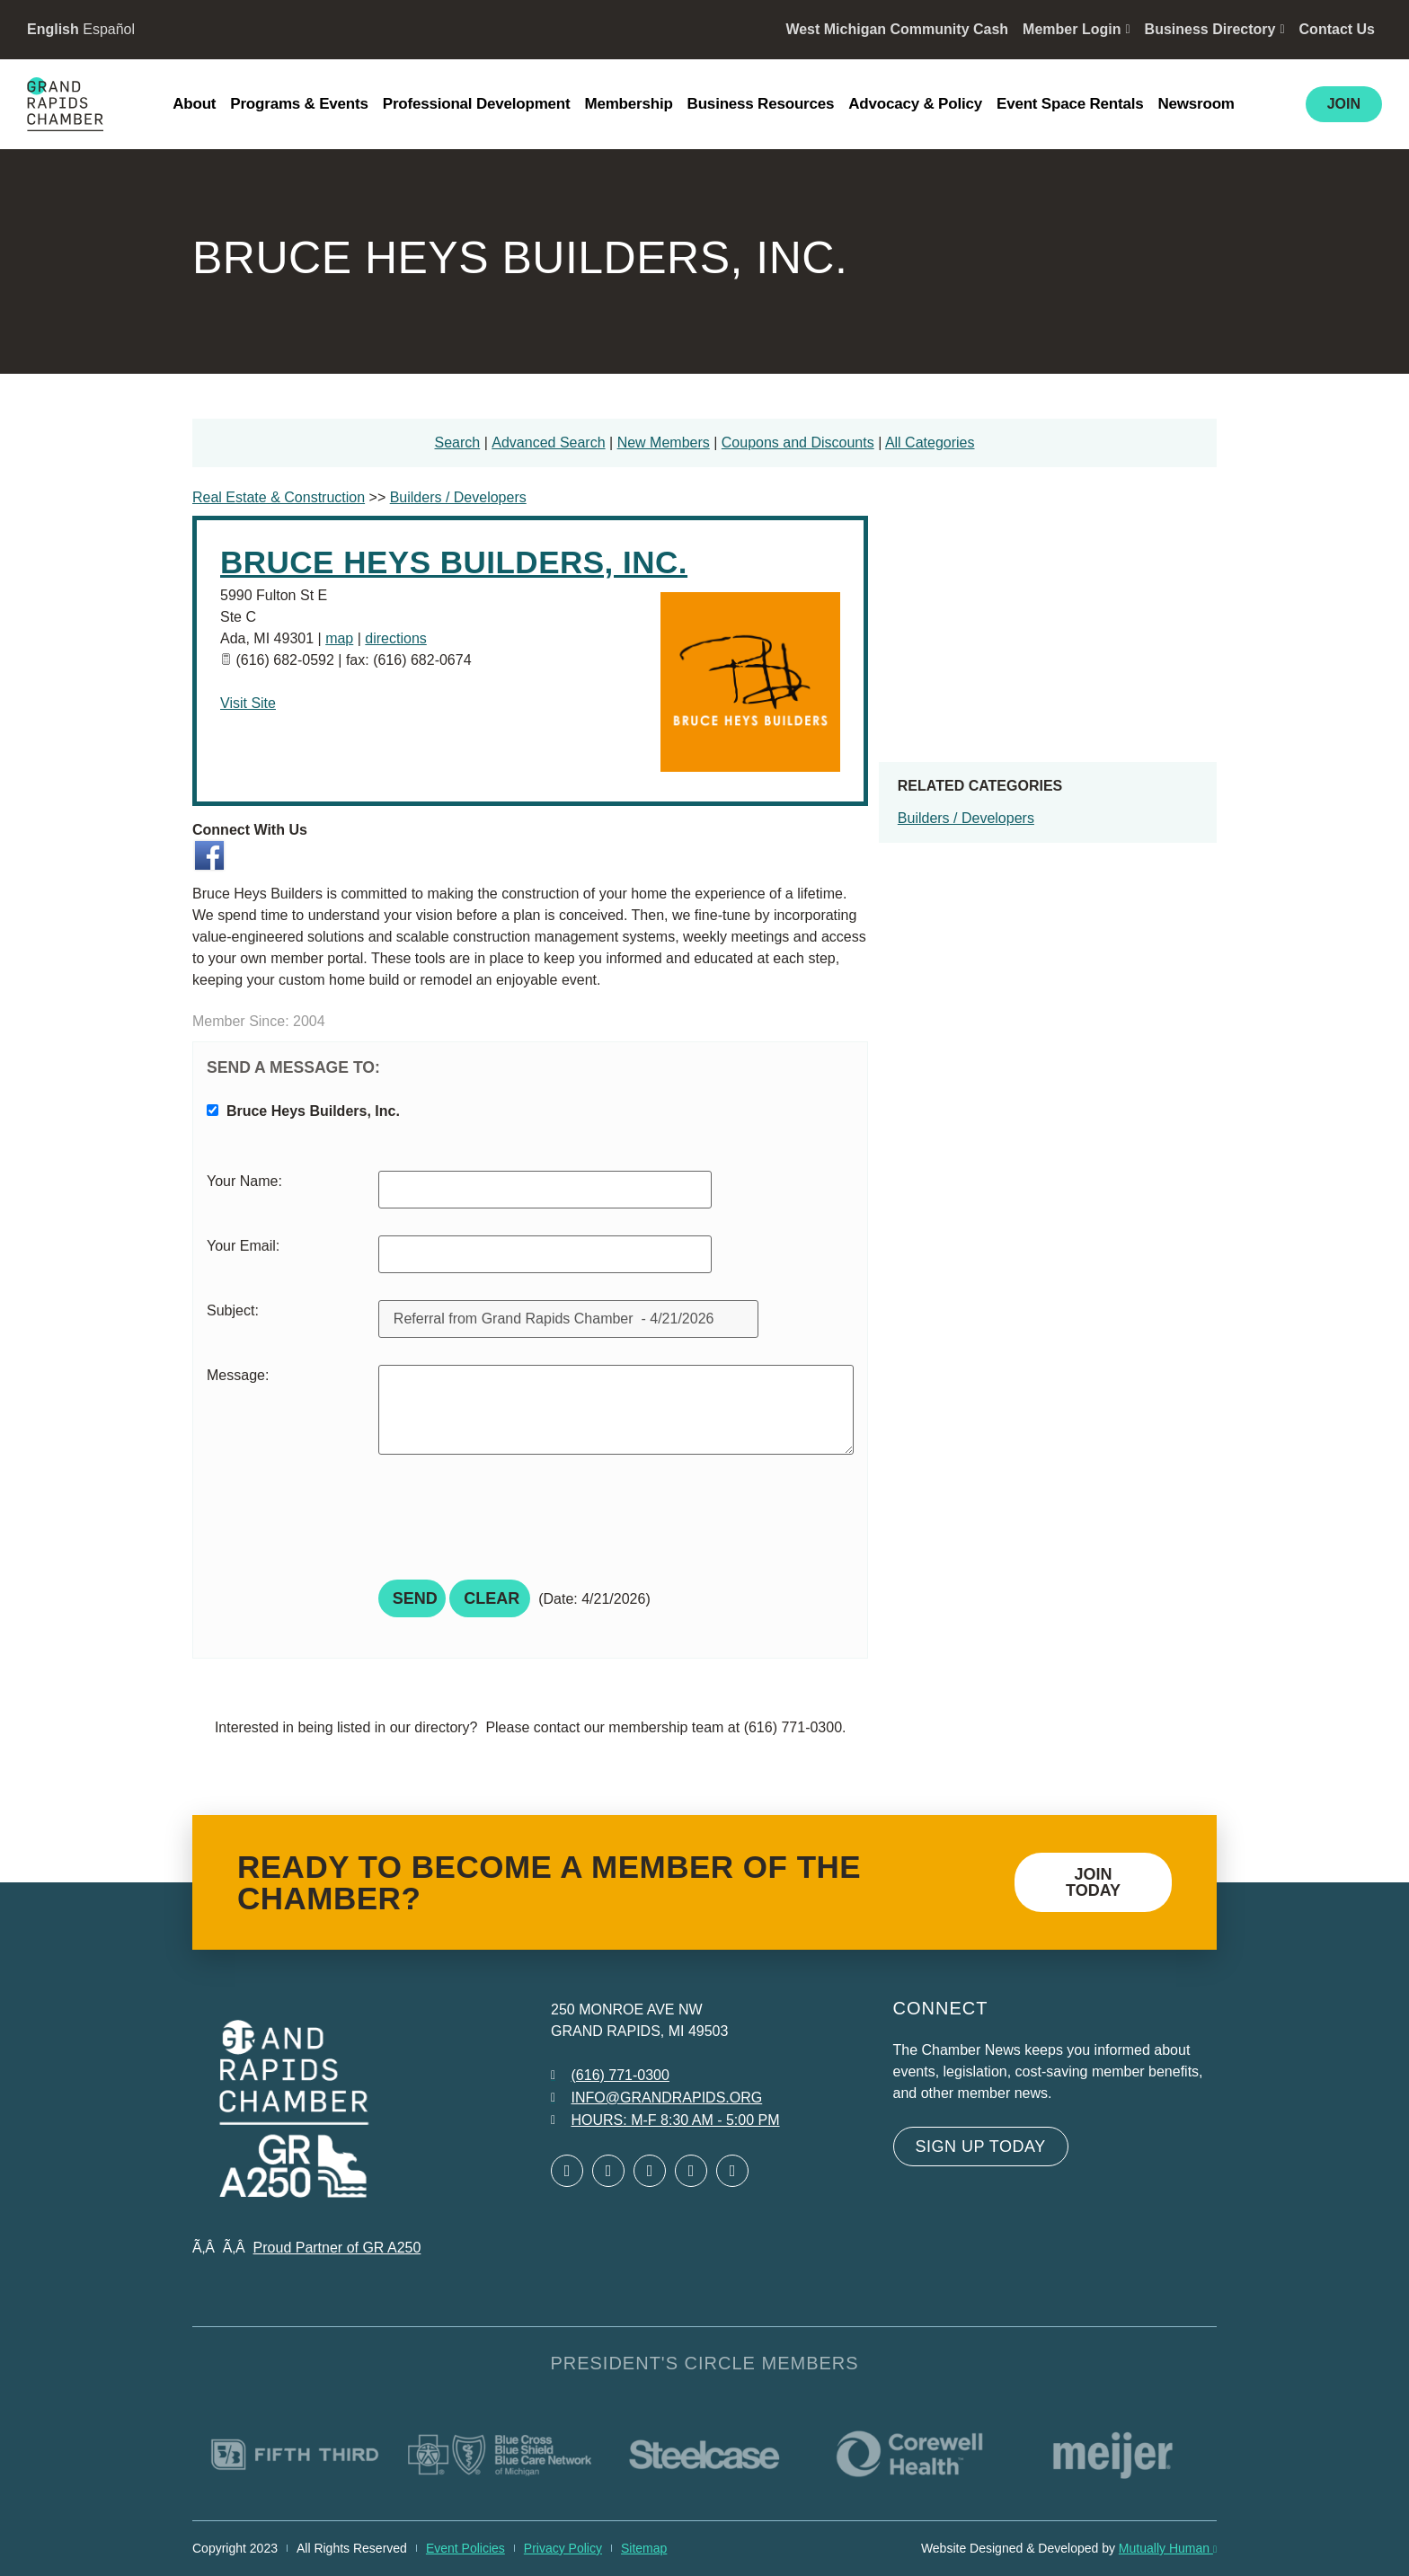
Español (109, 29)
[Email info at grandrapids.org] (656, 2098)
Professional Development (477, 103)
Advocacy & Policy (915, 103)
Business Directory (1215, 29)
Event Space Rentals (1070, 103)
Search (458, 442)
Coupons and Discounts (798, 442)
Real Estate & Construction (278, 497)
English (53, 29)
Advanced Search (548, 442)
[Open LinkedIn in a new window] (650, 2171)
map (339, 638)
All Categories (930, 442)
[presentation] (514, 1523)
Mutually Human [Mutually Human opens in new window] (1168, 2548)
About (194, 103)
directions (395, 638)
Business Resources (761, 103)
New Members (663, 442)
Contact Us (1337, 29)
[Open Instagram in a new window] (691, 2171)
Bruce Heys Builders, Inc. (453, 562)
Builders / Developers (966, 818)
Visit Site (248, 703)
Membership (628, 103)
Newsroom (1195, 103)
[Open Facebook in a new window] (567, 2171)
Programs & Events (299, 103)
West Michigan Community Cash (896, 29)
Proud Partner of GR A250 (337, 2247)
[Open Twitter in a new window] (608, 2171)
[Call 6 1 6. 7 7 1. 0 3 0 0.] (610, 2075)
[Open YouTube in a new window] (732, 2171)
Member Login (1076, 29)
